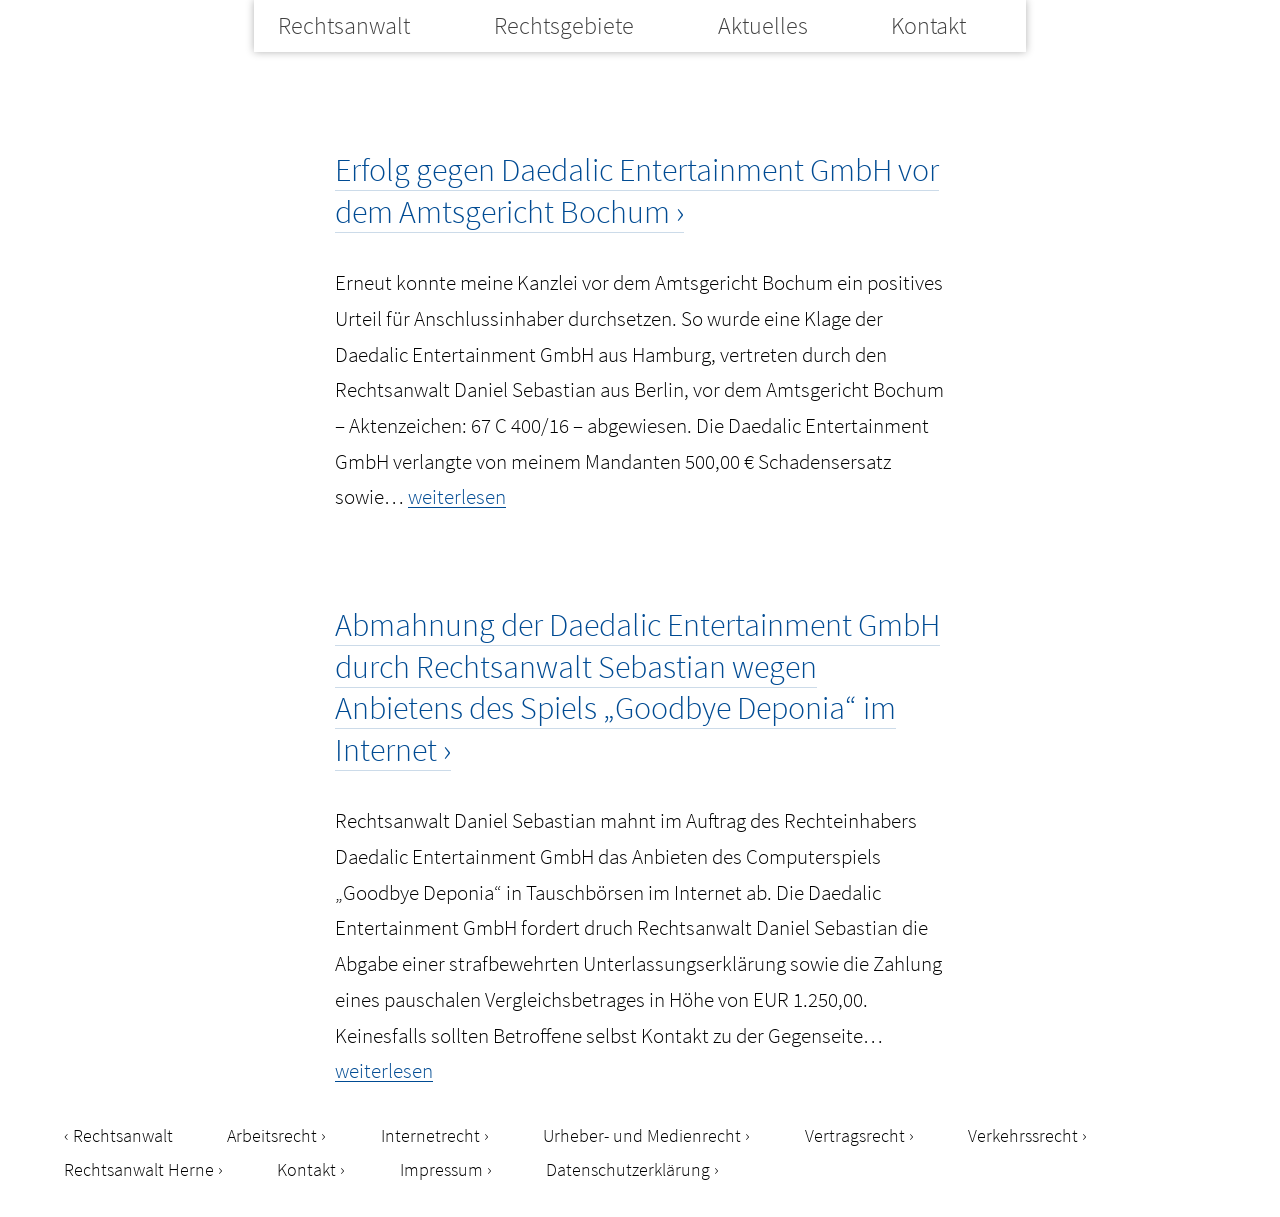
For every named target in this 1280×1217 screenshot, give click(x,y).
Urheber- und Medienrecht (642, 1135)
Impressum (441, 1169)
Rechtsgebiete (564, 25)
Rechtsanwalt (344, 25)
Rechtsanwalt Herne (139, 1169)
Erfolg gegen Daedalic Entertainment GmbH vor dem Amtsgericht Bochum (637, 191)
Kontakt (928, 25)
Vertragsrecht (855, 1135)
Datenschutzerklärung (628, 1169)
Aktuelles (763, 25)
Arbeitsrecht (272, 1135)
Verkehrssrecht (1023, 1135)
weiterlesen (457, 496)
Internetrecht (430, 1135)
